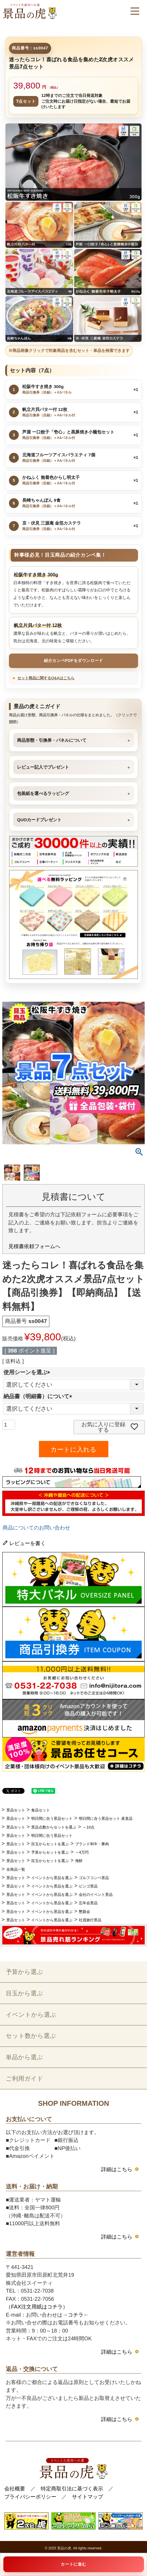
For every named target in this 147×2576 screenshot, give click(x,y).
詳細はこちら (116, 2169)
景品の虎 (64, 2548)
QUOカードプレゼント (39, 819)
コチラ (75, 2315)
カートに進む (73, 2564)
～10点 (88, 1827)
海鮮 (79, 1861)
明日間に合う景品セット (51, 1818)
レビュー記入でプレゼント (43, 767)
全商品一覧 (15, 1869)
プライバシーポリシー (30, 2497)
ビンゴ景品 (88, 1886)
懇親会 (84, 1911)
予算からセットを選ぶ (50, 1852)
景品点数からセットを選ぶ (53, 1827)
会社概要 (14, 2488)
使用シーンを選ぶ (28, 1372)
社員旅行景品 (90, 1920)
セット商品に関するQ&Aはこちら (46, 678)
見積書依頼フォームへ (34, 1246)
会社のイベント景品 (96, 1894)
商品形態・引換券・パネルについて (51, 740)
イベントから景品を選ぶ (51, 1878)
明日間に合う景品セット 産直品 (106, 1818)
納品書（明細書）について (39, 1396)
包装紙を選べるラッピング (43, 793)
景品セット (15, 1810)
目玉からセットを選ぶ (50, 1844)
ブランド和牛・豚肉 (92, 1844)
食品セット (40, 1810)
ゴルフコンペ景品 (94, 1878)
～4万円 (81, 1852)
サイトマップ (87, 2497)
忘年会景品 (88, 1903)
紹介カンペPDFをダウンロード (73, 660)
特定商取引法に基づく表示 (72, 2488)
